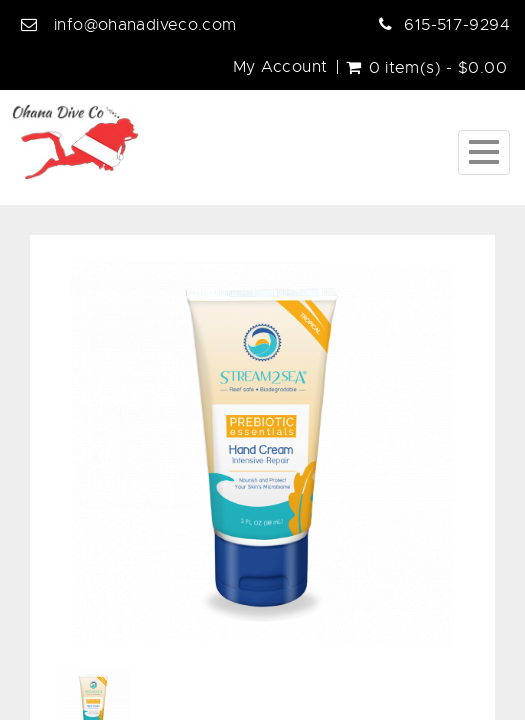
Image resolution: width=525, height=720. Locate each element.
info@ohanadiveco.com (145, 25)
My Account (280, 67)
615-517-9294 (457, 25)
